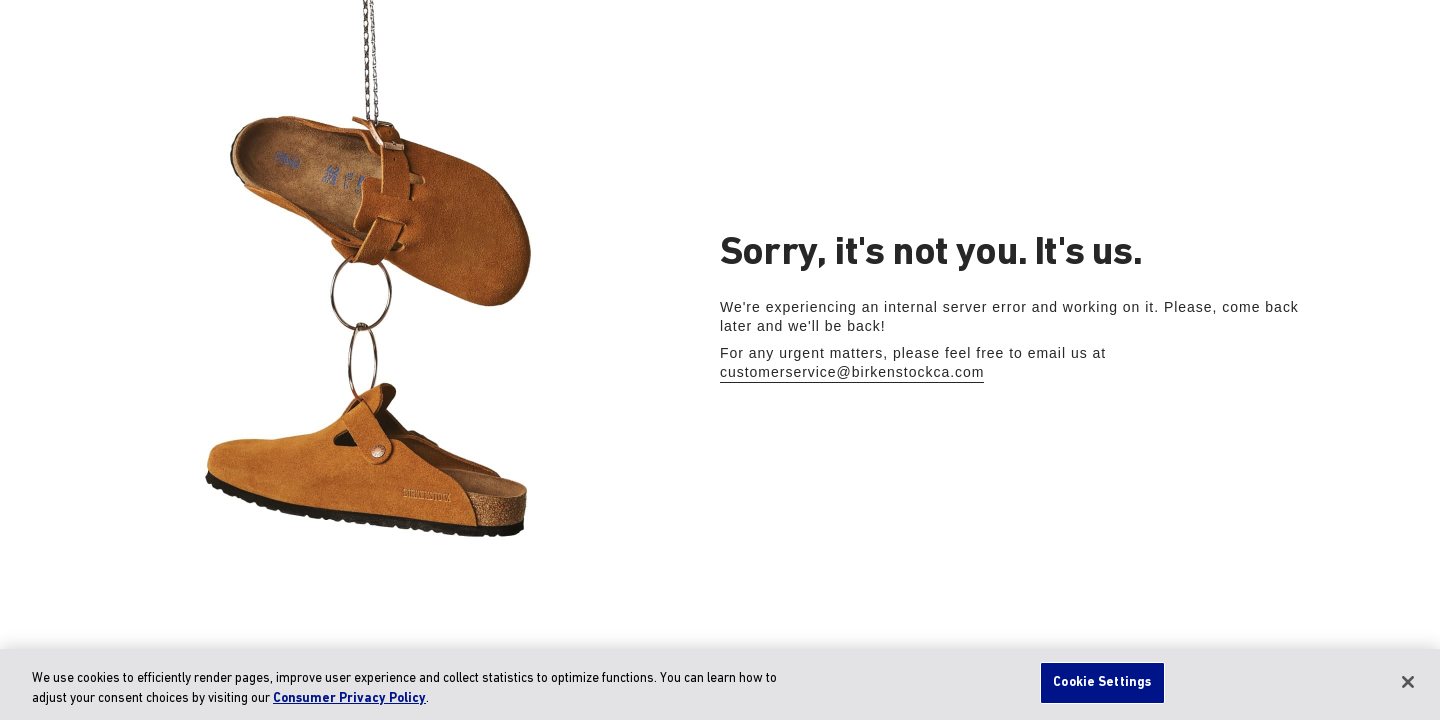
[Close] (1408, 682)
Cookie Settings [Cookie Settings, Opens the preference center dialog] (1102, 682)
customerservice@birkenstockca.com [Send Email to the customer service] (852, 372)
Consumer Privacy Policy (349, 698)
